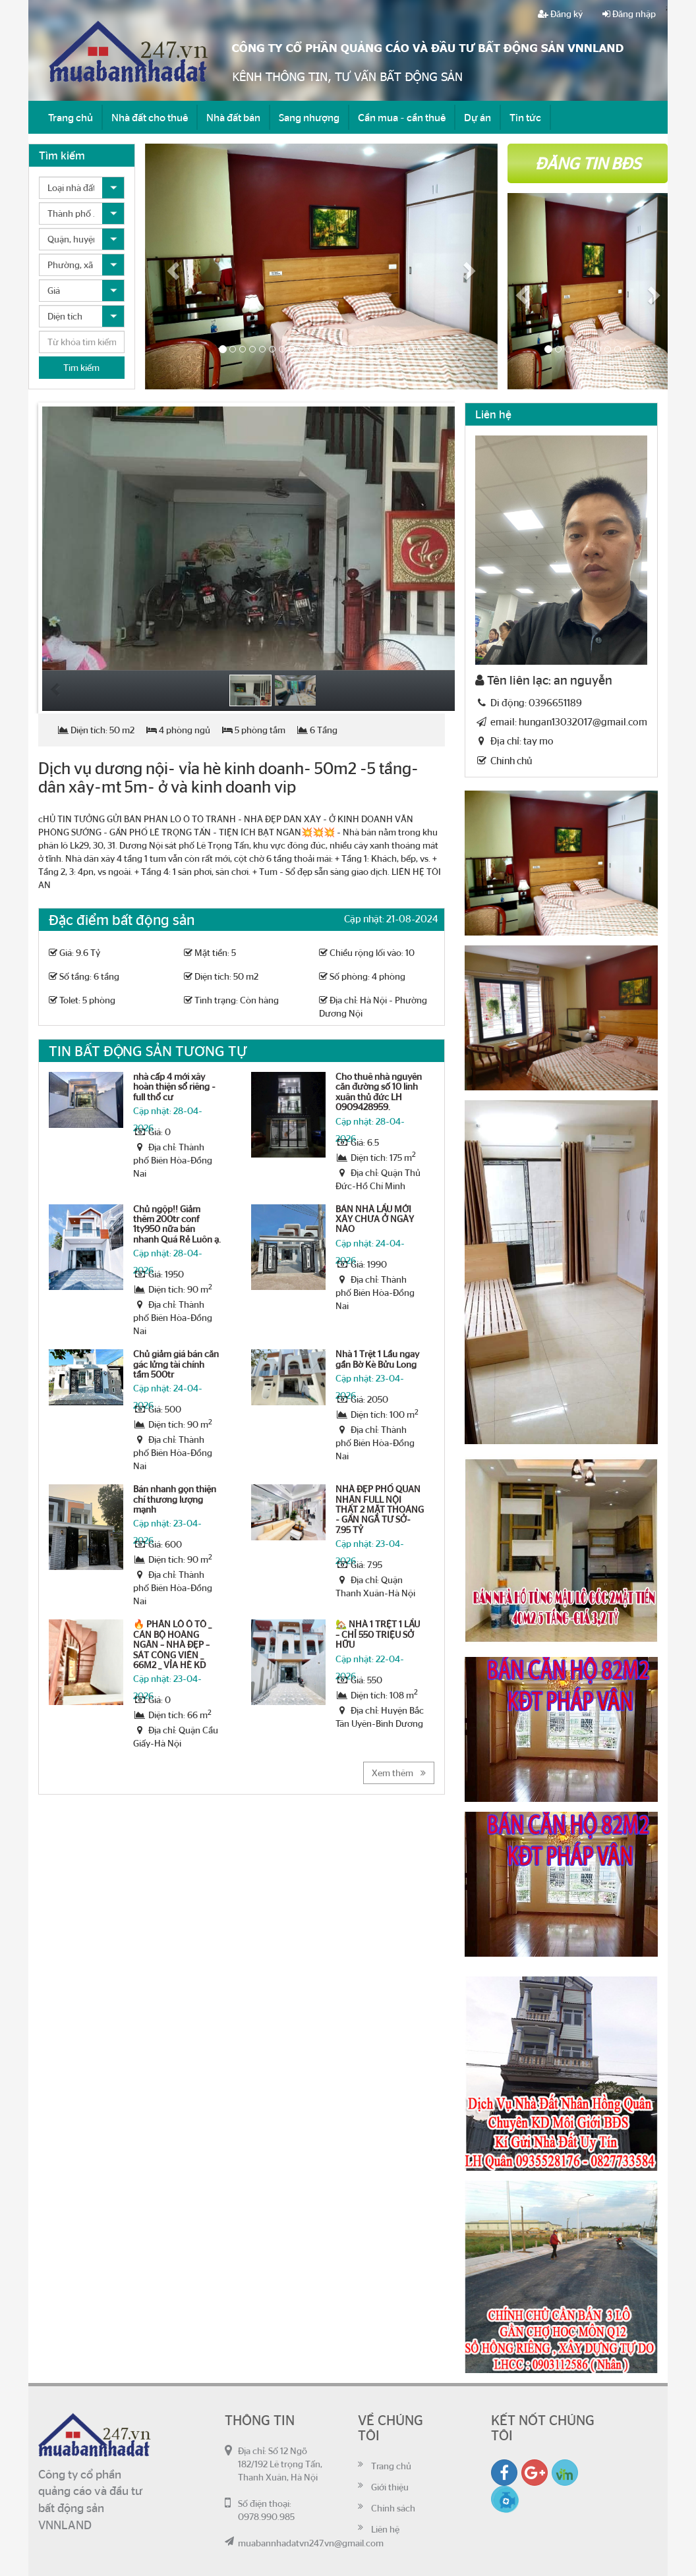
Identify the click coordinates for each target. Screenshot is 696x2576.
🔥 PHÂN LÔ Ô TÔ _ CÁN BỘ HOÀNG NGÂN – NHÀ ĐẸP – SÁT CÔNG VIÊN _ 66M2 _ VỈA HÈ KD (172, 1644)
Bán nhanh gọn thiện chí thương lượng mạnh (174, 1499)
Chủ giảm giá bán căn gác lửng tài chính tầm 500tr (176, 1364)
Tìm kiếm (81, 367)
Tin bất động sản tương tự (148, 1050)
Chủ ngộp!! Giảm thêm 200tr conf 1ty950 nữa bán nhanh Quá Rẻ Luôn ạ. (177, 1224)
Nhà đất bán (233, 117)
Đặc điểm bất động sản (121, 919)
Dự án (477, 117)
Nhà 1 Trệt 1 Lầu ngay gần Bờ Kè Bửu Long (377, 1359)
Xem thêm (399, 1773)
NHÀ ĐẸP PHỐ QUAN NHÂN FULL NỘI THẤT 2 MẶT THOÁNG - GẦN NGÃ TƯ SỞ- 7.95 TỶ (379, 1509)
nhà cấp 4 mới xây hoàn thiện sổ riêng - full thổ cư (174, 1086)
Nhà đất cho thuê (149, 117)
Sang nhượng (309, 117)
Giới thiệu (390, 2487)
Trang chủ (70, 117)
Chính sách (393, 2508)
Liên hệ (385, 2529)
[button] (171, 266)
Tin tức (525, 117)
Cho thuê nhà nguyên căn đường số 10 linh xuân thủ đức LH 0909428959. (378, 1091)
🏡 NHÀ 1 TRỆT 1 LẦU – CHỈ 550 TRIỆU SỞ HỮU (377, 1634)
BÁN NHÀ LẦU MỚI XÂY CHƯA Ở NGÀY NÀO (374, 1219)
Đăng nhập (629, 14)
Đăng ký (560, 14)
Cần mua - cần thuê (402, 117)
